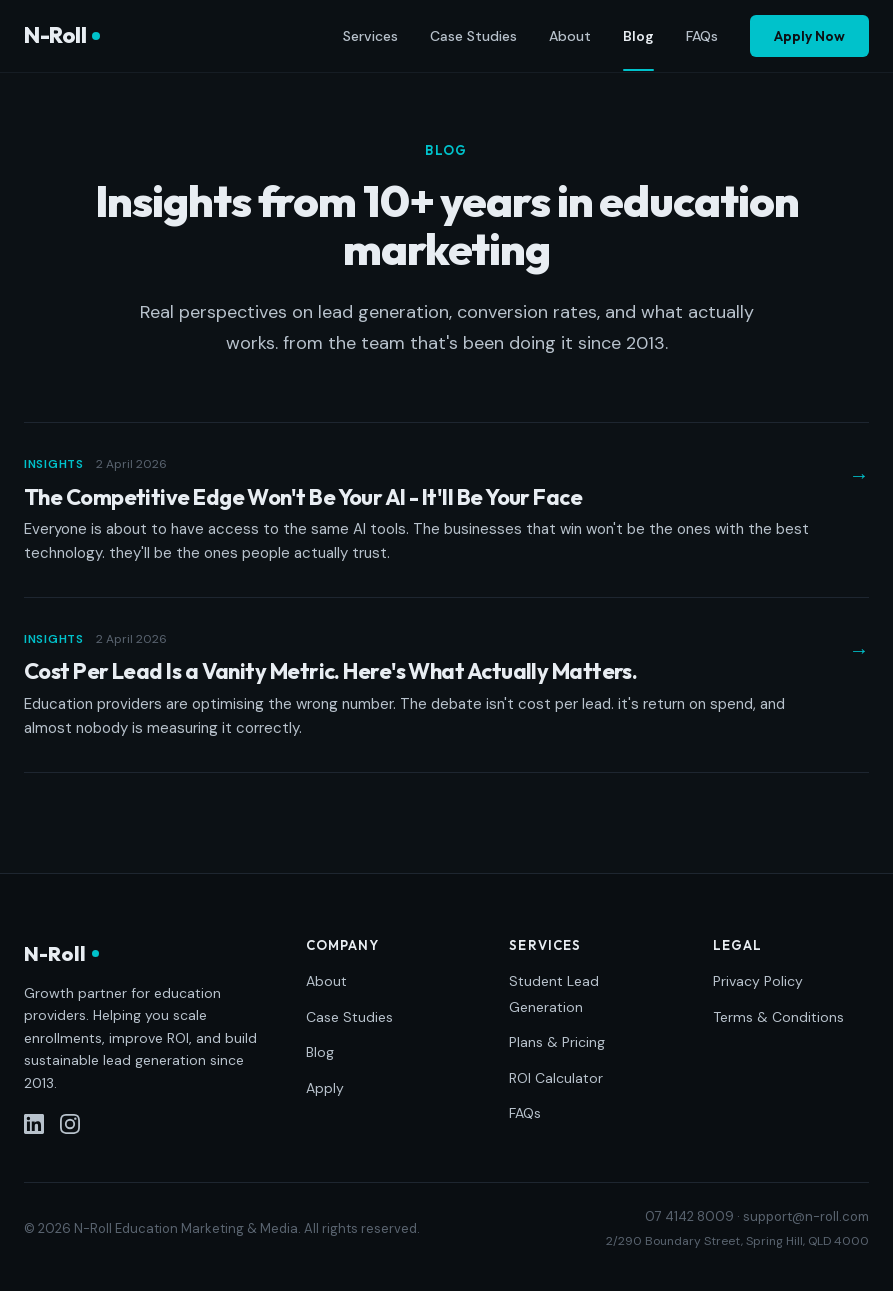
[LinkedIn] (34, 1124)
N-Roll (62, 35)
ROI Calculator (556, 1078)
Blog (638, 37)
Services (370, 36)
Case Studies (473, 36)
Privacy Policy (758, 981)
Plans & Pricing (557, 1042)
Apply (325, 1088)
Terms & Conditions (778, 1017)
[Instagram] (70, 1124)
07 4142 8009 (689, 1216)
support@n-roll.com (806, 1216)
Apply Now (809, 36)
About (570, 36)
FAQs (702, 36)
